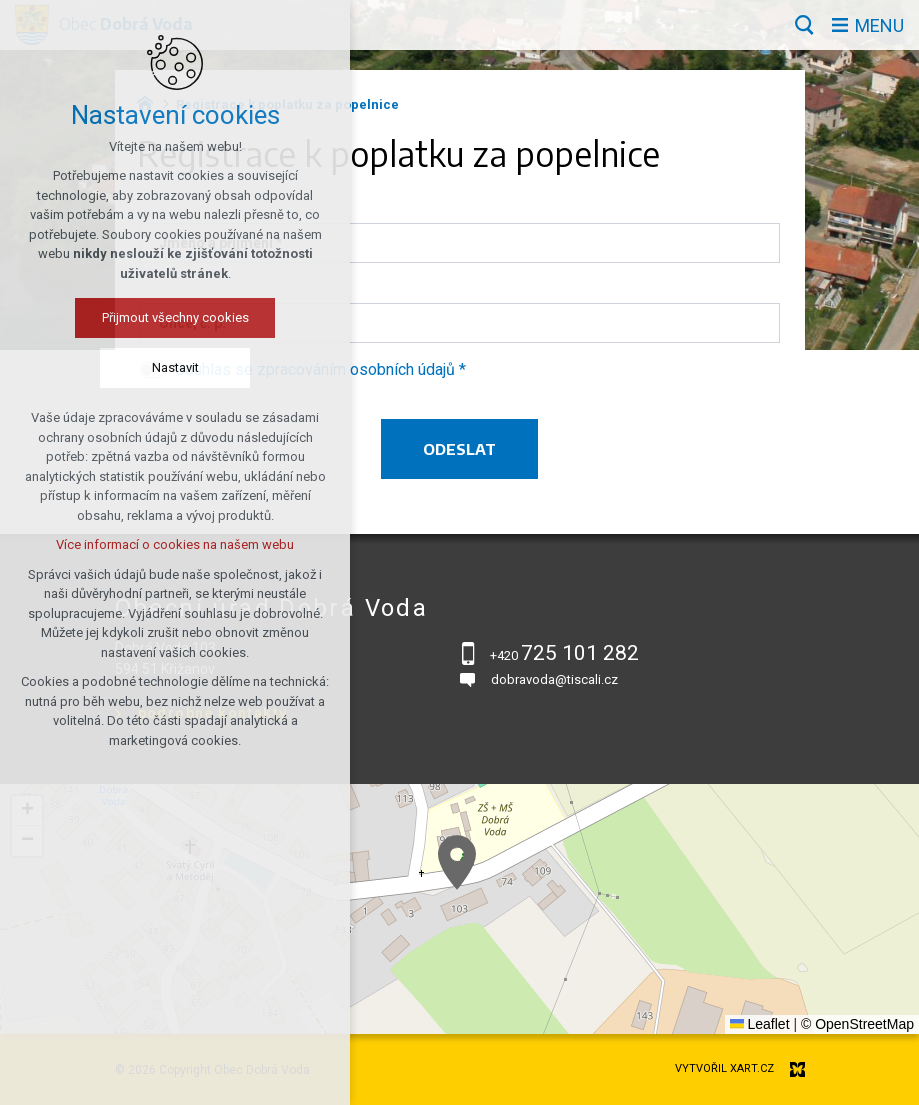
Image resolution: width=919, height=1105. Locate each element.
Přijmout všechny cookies (175, 317)
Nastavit (175, 367)
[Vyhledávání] (804, 25)
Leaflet (760, 1024)
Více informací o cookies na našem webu (175, 544)
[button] (457, 862)
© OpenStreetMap (857, 1024)
